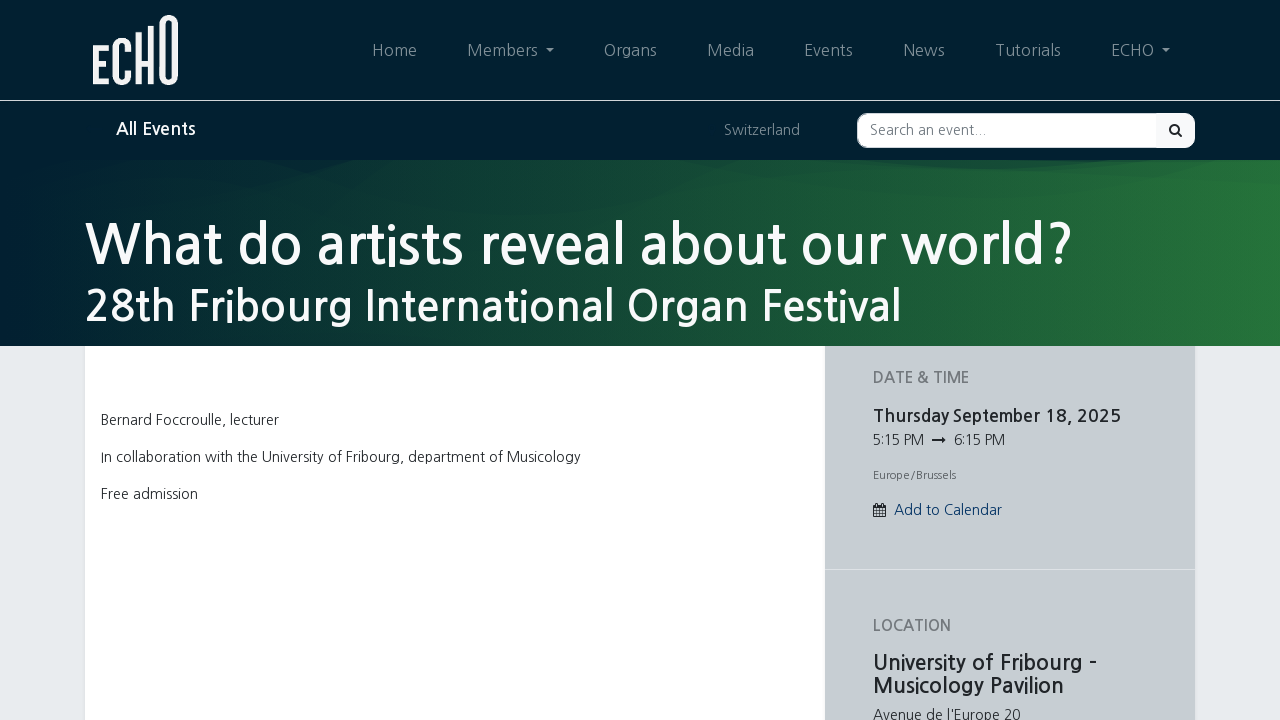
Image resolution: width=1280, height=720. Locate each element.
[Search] (1175, 130)
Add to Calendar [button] (948, 510)
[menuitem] (394, 50)
